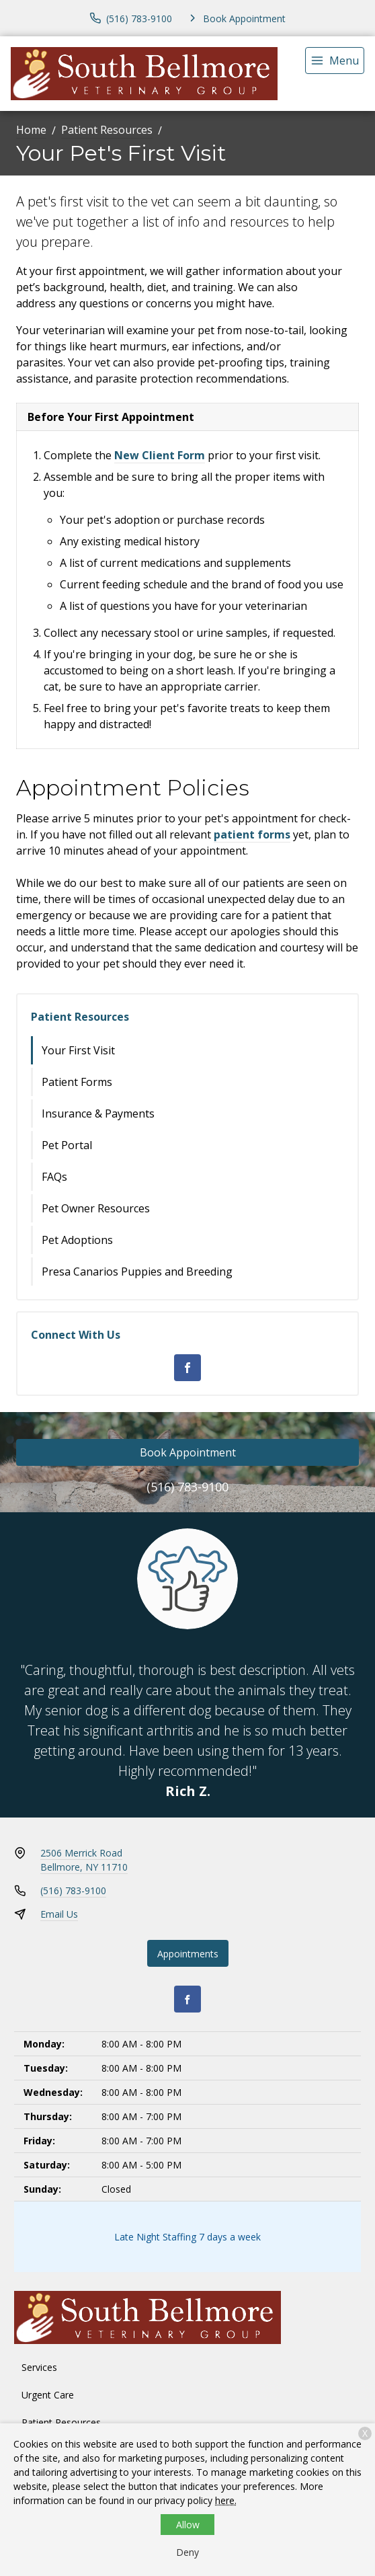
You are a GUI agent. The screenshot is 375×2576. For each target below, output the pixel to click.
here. (226, 2500)
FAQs (54, 1176)
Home (31, 129)
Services (39, 2367)
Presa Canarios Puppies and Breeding (137, 1271)
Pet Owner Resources (96, 1208)
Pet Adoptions (77, 1240)
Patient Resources (107, 129)
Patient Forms (77, 1082)
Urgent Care (48, 2394)
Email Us (59, 1914)
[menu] (334, 60)
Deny (187, 2552)
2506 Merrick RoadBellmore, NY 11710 (84, 1859)
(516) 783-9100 (187, 1487)
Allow (188, 2524)
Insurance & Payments (98, 1113)
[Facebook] (187, 1367)
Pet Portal (67, 1145)
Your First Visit (78, 1050)
